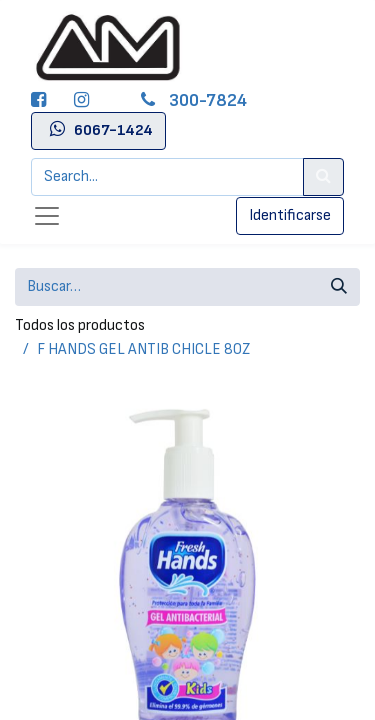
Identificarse (290, 215)
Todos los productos (80, 325)
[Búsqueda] (339, 287)
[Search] (323, 177)
